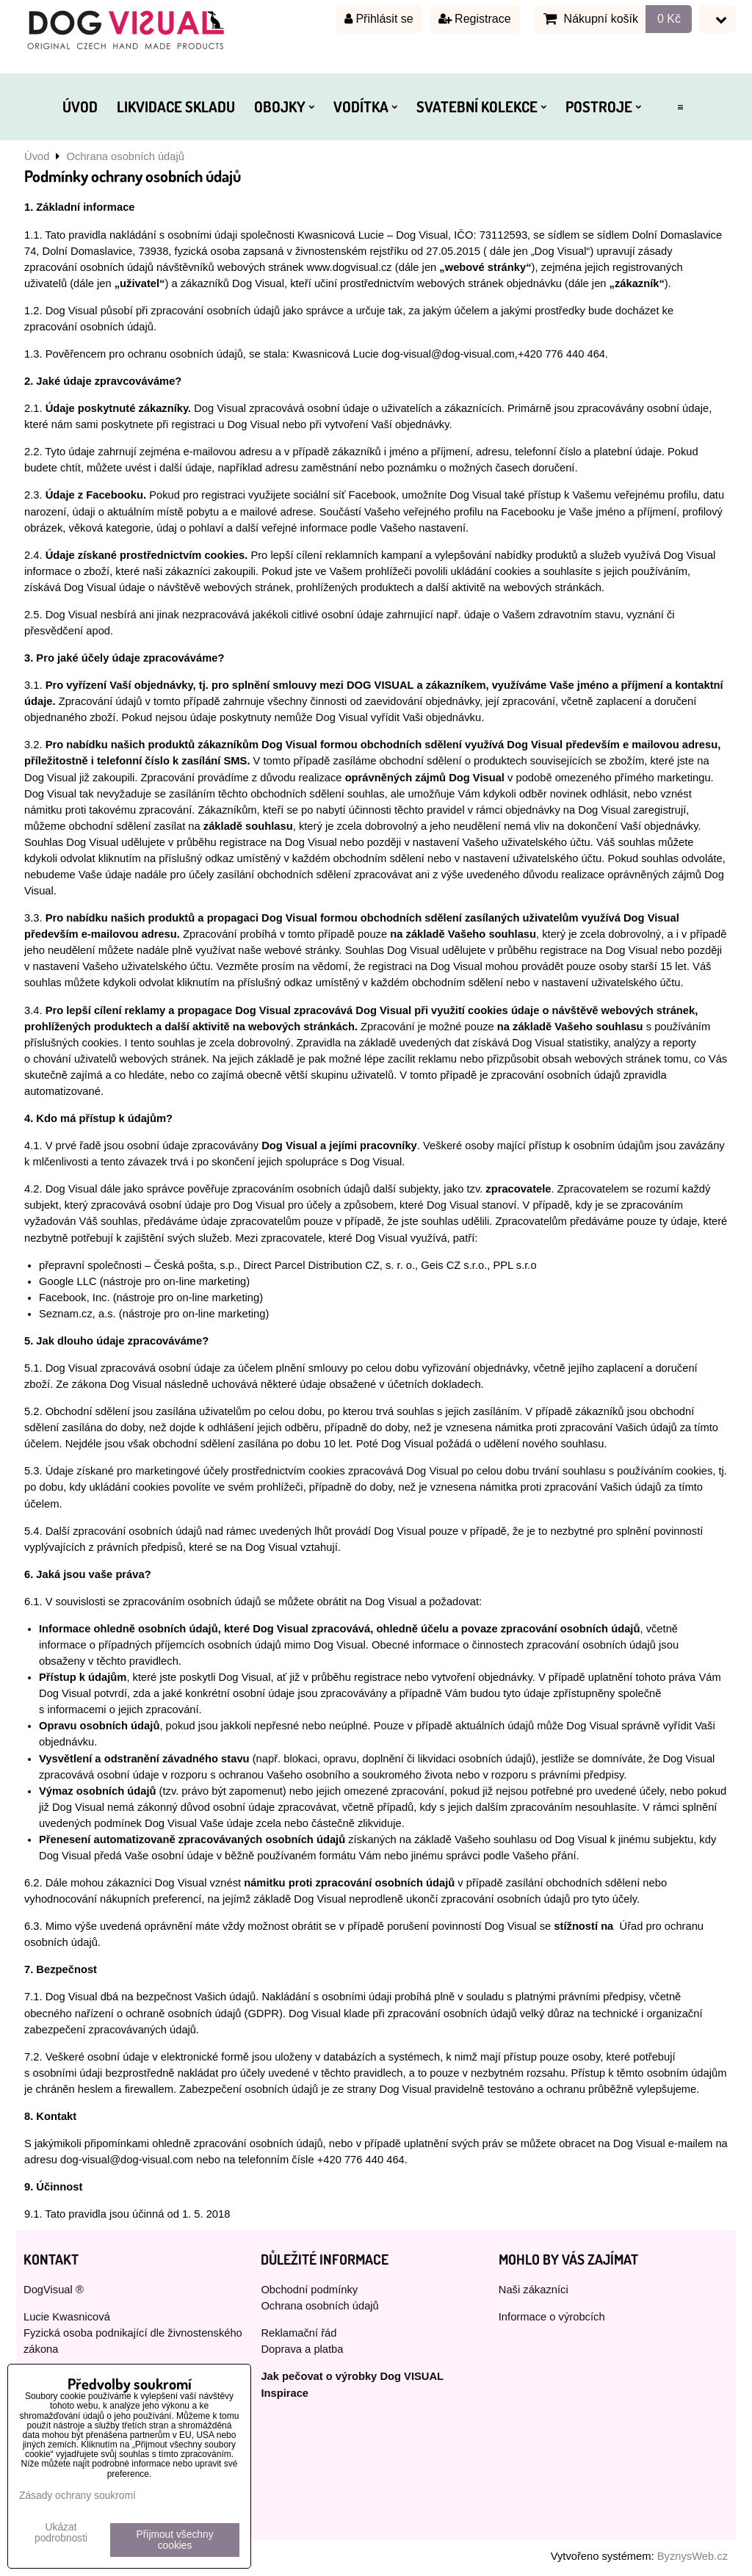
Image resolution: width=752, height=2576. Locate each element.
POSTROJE (603, 106)
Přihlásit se (378, 18)
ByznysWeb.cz (692, 2556)
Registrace (474, 18)
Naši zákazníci (533, 2289)
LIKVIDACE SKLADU (176, 106)
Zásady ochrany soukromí (77, 2495)
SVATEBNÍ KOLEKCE (481, 106)
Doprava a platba (302, 2349)
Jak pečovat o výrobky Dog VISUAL (352, 2376)
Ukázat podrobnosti (61, 2533)
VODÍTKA (365, 106)
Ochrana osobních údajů (319, 2306)
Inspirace (284, 2393)
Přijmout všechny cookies (175, 2540)
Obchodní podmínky (309, 2289)
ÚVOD (80, 106)
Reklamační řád (298, 2333)
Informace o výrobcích (552, 2317)
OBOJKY (284, 106)
